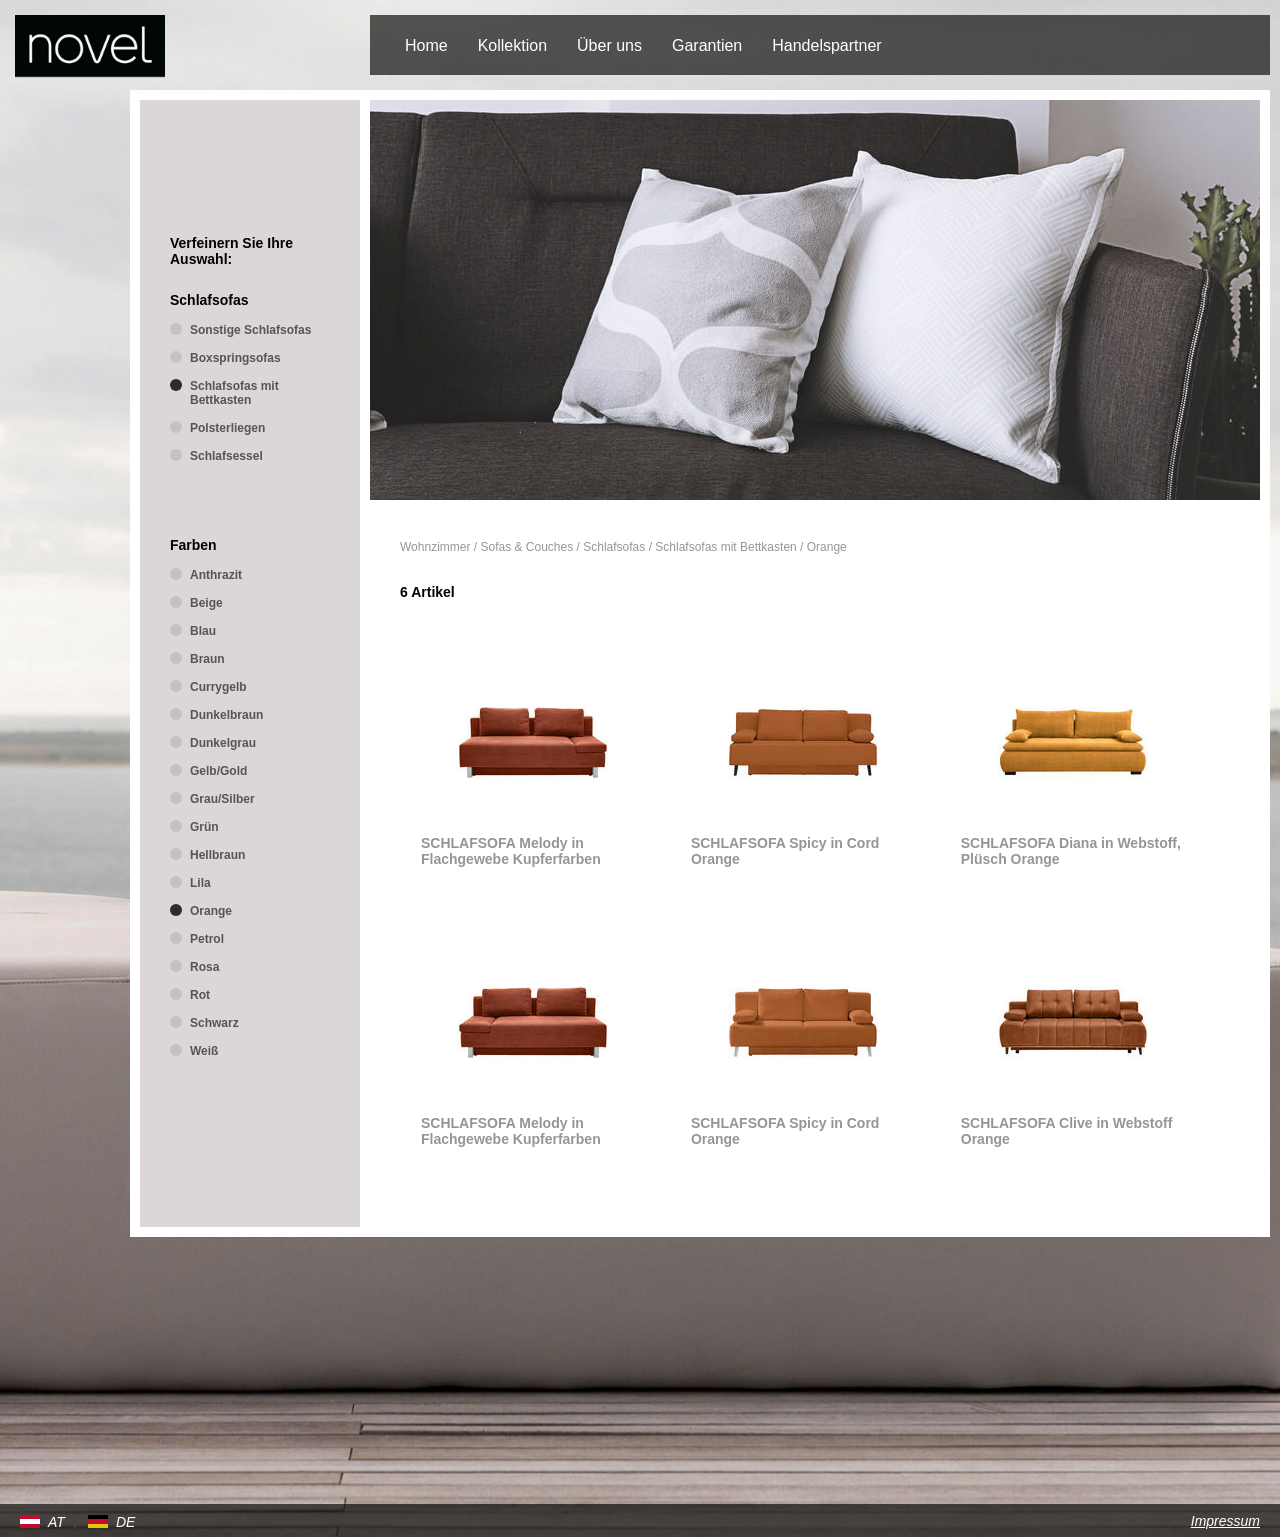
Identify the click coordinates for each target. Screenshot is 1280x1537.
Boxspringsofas (235, 358)
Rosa (204, 967)
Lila (200, 883)
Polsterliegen (227, 428)
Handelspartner (826, 45)
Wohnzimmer (435, 547)
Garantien (707, 45)
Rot (200, 995)
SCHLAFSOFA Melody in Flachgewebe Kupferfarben (511, 851)
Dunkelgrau (223, 743)
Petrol (207, 939)
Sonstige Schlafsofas (250, 330)
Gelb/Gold (218, 771)
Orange (827, 547)
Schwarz (214, 1023)
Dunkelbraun (226, 715)
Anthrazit (216, 575)
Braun (207, 659)
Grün (204, 827)
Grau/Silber (222, 799)
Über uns (609, 45)
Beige (206, 603)
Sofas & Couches (527, 547)
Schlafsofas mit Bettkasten (725, 547)
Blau (203, 631)
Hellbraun (217, 855)
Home (426, 45)
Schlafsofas (614, 547)
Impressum (1225, 1521)
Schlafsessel (226, 456)
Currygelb (218, 687)
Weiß (204, 1051)
